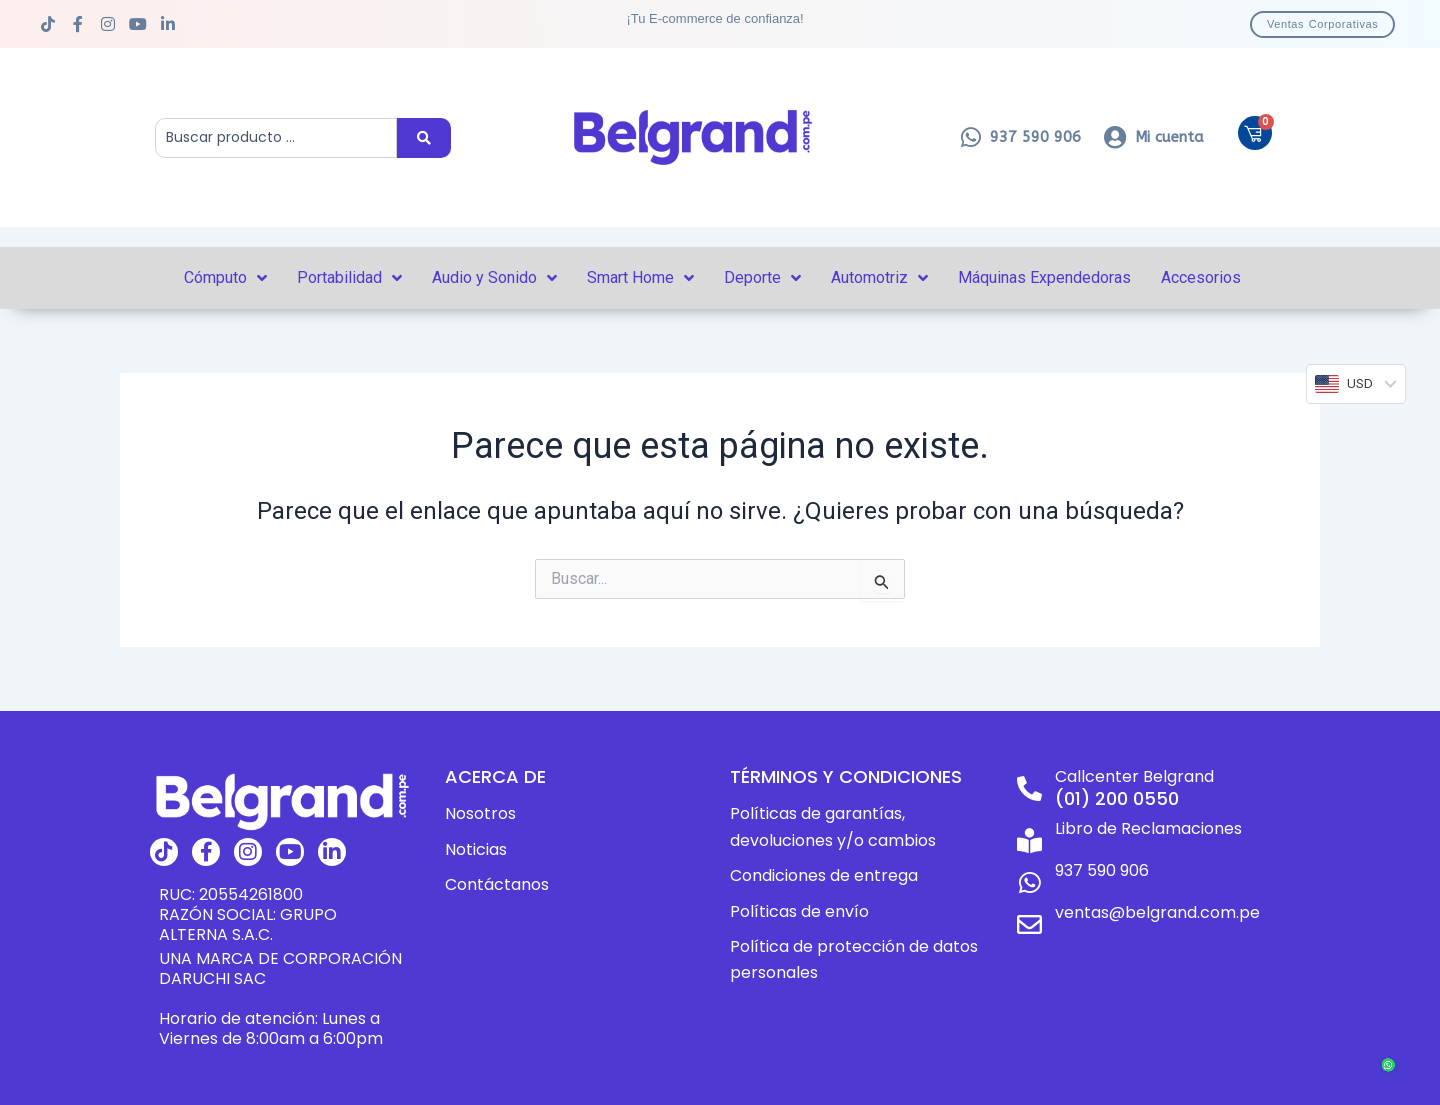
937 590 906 (1102, 870)
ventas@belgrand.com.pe (1157, 912)
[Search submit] (424, 138)
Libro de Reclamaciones (1148, 828)
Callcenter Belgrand (1134, 776)
